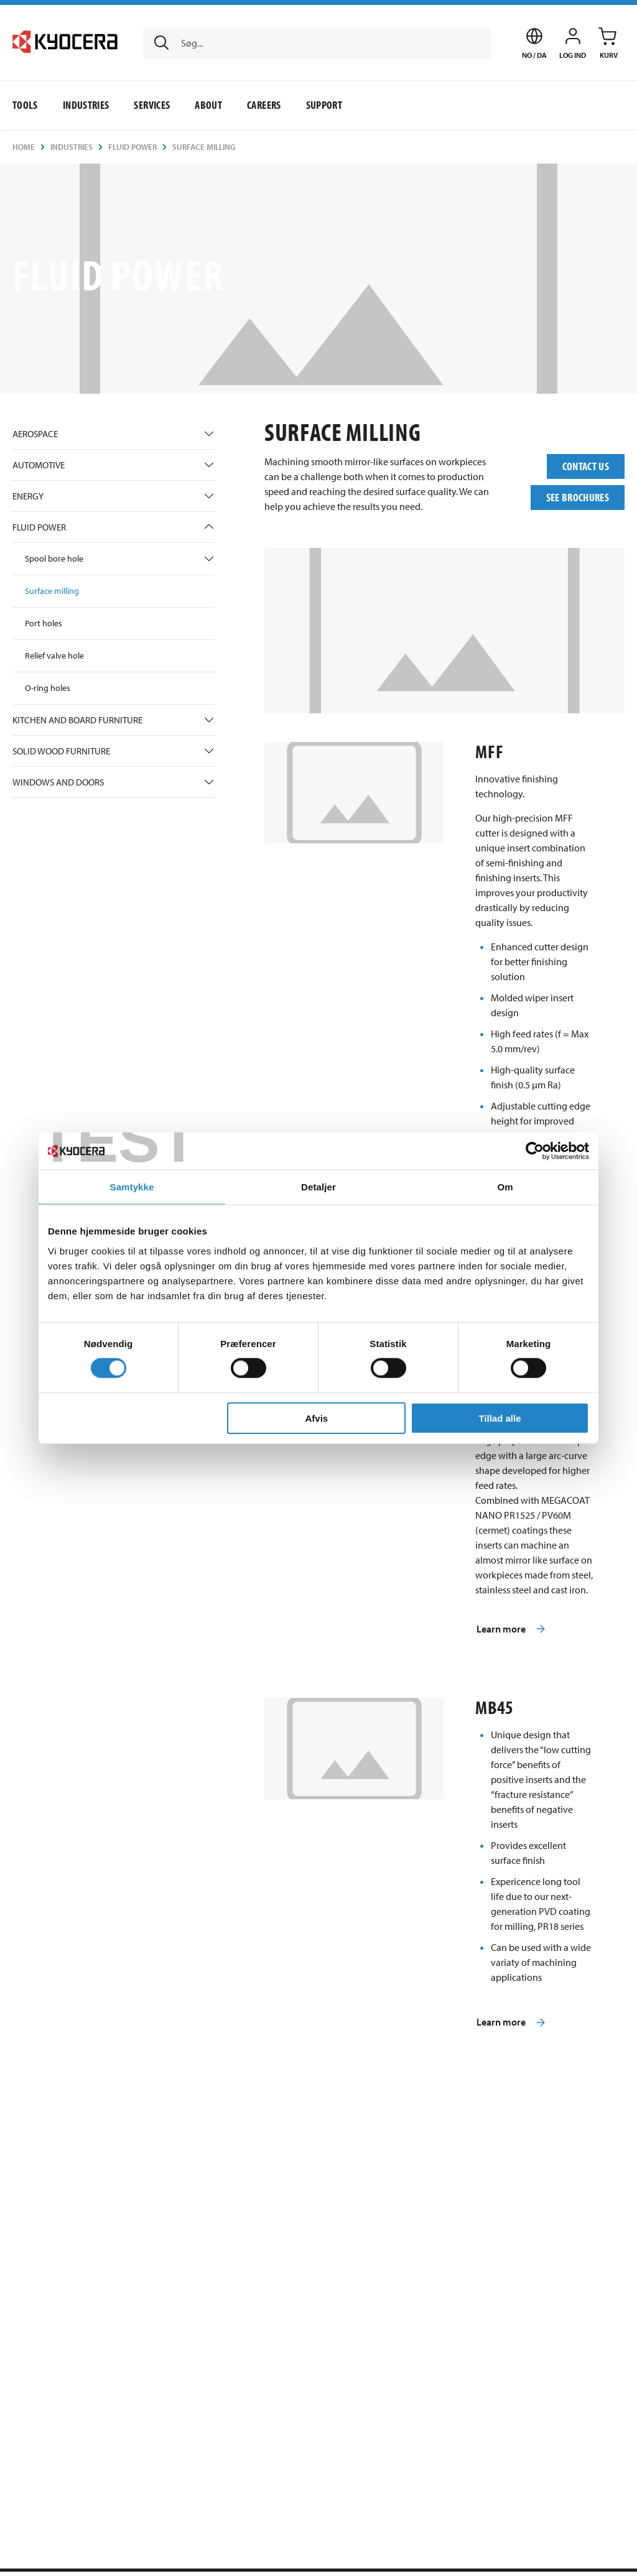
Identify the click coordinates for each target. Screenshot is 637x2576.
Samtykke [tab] (132, 1187)
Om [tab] (505, 1187)
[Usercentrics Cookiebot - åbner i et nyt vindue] (534, 1151)
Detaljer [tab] (318, 1187)
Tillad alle (499, 1417)
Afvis (316, 1417)
